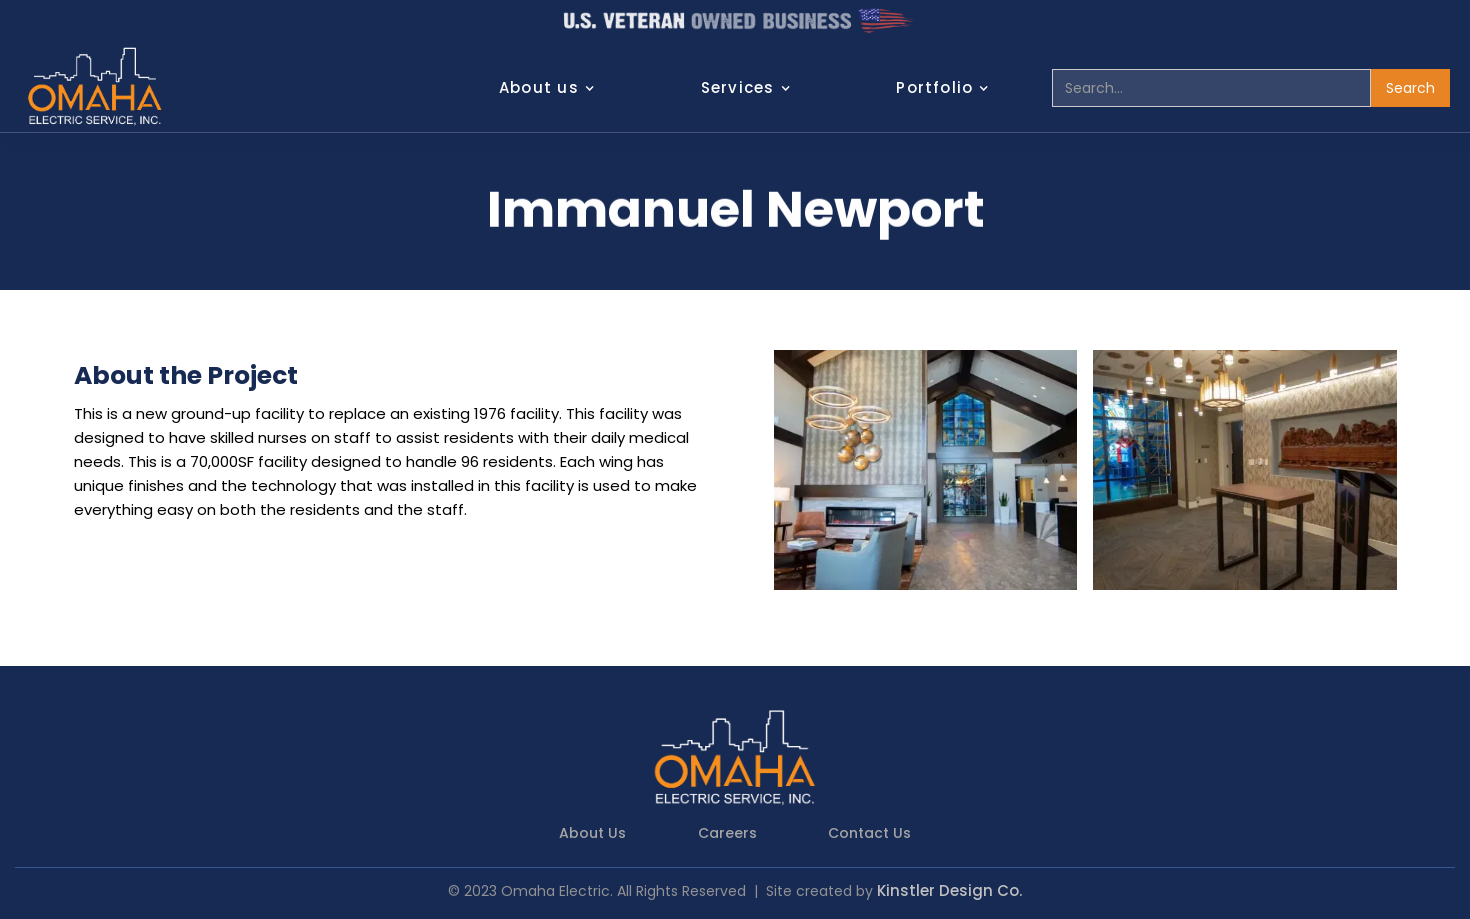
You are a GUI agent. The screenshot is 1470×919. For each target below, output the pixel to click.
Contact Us (869, 833)
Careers (727, 833)
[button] (557, 88)
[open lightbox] (926, 470)
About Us (592, 833)
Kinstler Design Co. (949, 890)
